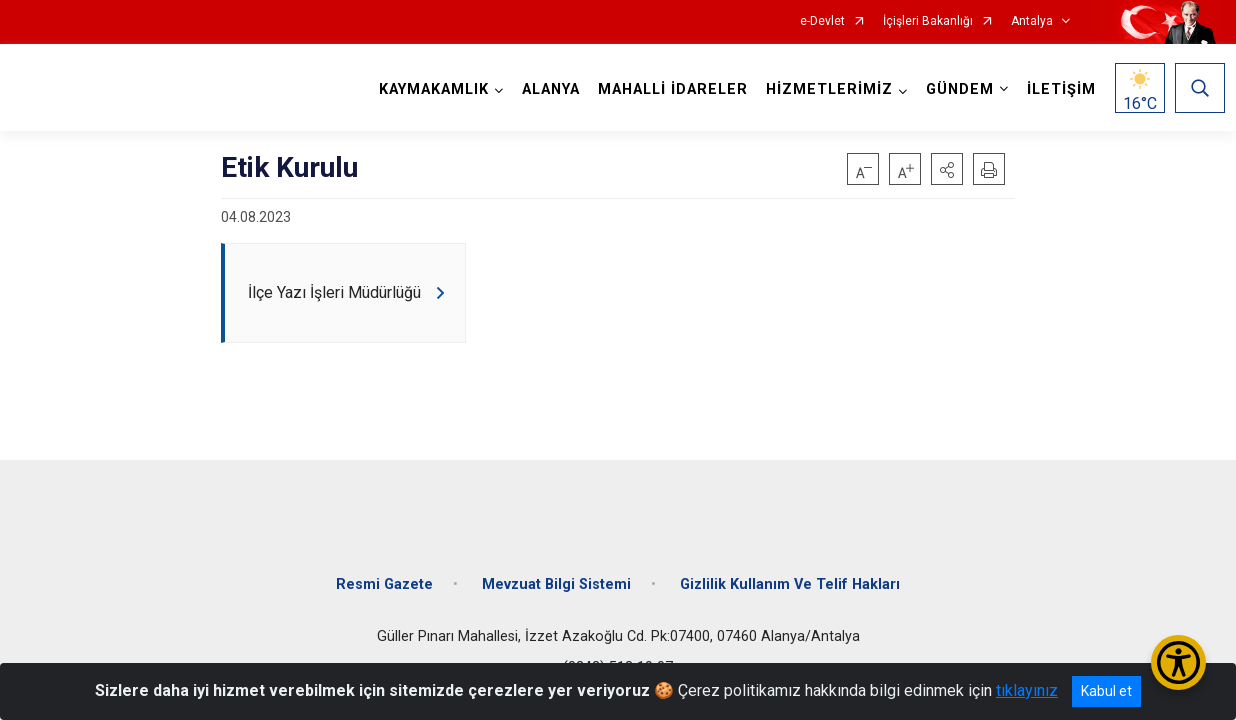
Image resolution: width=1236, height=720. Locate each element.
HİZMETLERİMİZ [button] (825, 89)
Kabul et (1106, 691)
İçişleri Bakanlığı (928, 21)
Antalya (1032, 21)
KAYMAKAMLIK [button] (430, 89)
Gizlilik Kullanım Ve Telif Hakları (790, 572)
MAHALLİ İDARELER (669, 89)
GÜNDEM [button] (956, 89)
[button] (947, 169)
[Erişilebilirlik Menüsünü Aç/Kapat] (1178, 662)
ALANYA (547, 89)
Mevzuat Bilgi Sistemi (556, 572)
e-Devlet (822, 21)
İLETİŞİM (1057, 89)
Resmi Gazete (384, 572)
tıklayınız (1027, 690)
